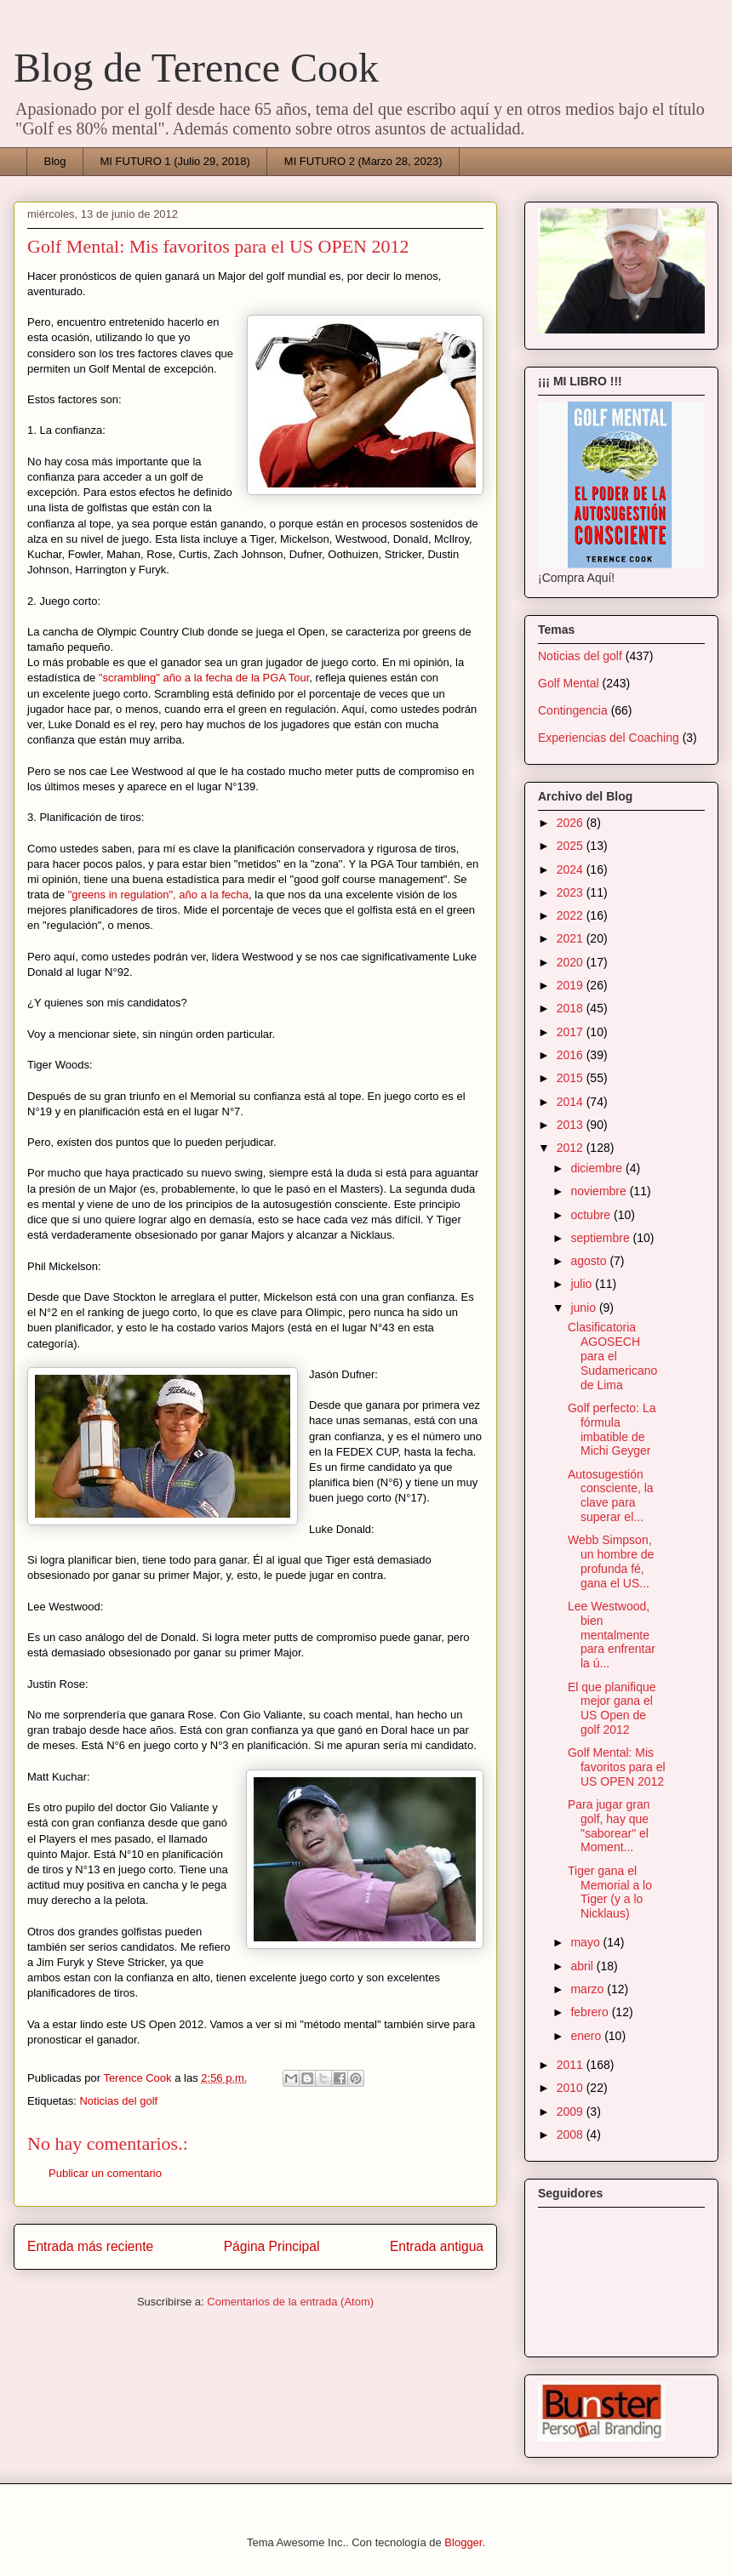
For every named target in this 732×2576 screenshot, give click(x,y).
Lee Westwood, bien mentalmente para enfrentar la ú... (611, 1634)
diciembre (598, 1168)
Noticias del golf (118, 2100)
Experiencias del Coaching (608, 737)
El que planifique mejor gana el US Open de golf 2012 (612, 1708)
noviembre (599, 1191)
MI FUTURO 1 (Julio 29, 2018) (175, 161)
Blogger (463, 2542)
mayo (586, 1942)
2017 (571, 1032)
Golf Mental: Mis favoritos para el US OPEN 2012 (617, 1767)
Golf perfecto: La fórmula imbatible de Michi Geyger (612, 1429)
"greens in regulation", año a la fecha (158, 894)
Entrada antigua (436, 2246)
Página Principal (272, 2246)
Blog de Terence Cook (196, 67)
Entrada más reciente (90, 2246)
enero (587, 2036)
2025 (571, 845)
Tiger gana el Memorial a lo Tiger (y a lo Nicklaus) (610, 1892)
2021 (571, 938)
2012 (571, 1147)
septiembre (601, 1238)
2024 (571, 869)
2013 (571, 1124)
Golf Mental (568, 683)
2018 (571, 1008)
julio (582, 1284)
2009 (571, 2111)
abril (583, 1966)
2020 (571, 962)
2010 (571, 2087)
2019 (571, 985)
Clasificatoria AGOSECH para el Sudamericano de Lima (612, 1355)
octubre (592, 1215)
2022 (571, 915)
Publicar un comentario (105, 2173)
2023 (571, 892)
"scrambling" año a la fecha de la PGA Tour (204, 677)
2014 (571, 1101)
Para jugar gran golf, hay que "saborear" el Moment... (609, 1826)
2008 (571, 2134)
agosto (589, 1261)
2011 (571, 2065)
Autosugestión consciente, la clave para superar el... (611, 1496)
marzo (588, 1989)
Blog (55, 161)
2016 (571, 1055)
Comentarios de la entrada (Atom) (290, 2301)
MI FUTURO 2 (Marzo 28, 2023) (363, 161)
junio (584, 1307)
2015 (571, 1078)
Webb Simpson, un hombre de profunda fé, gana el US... (611, 1561)
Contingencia (573, 710)
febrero (590, 2012)
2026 (571, 822)
